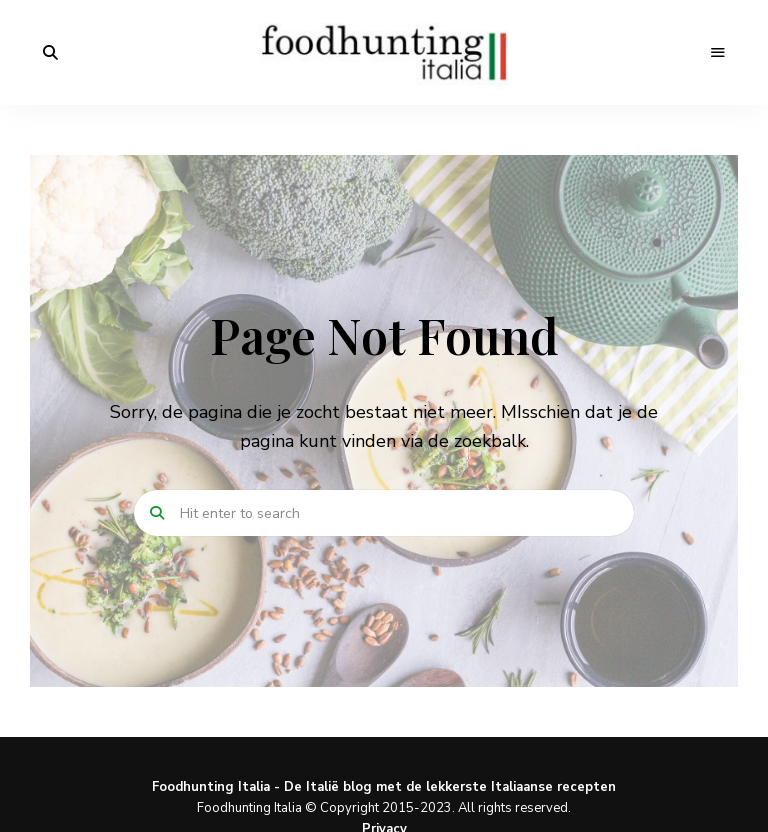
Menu (718, 53)
